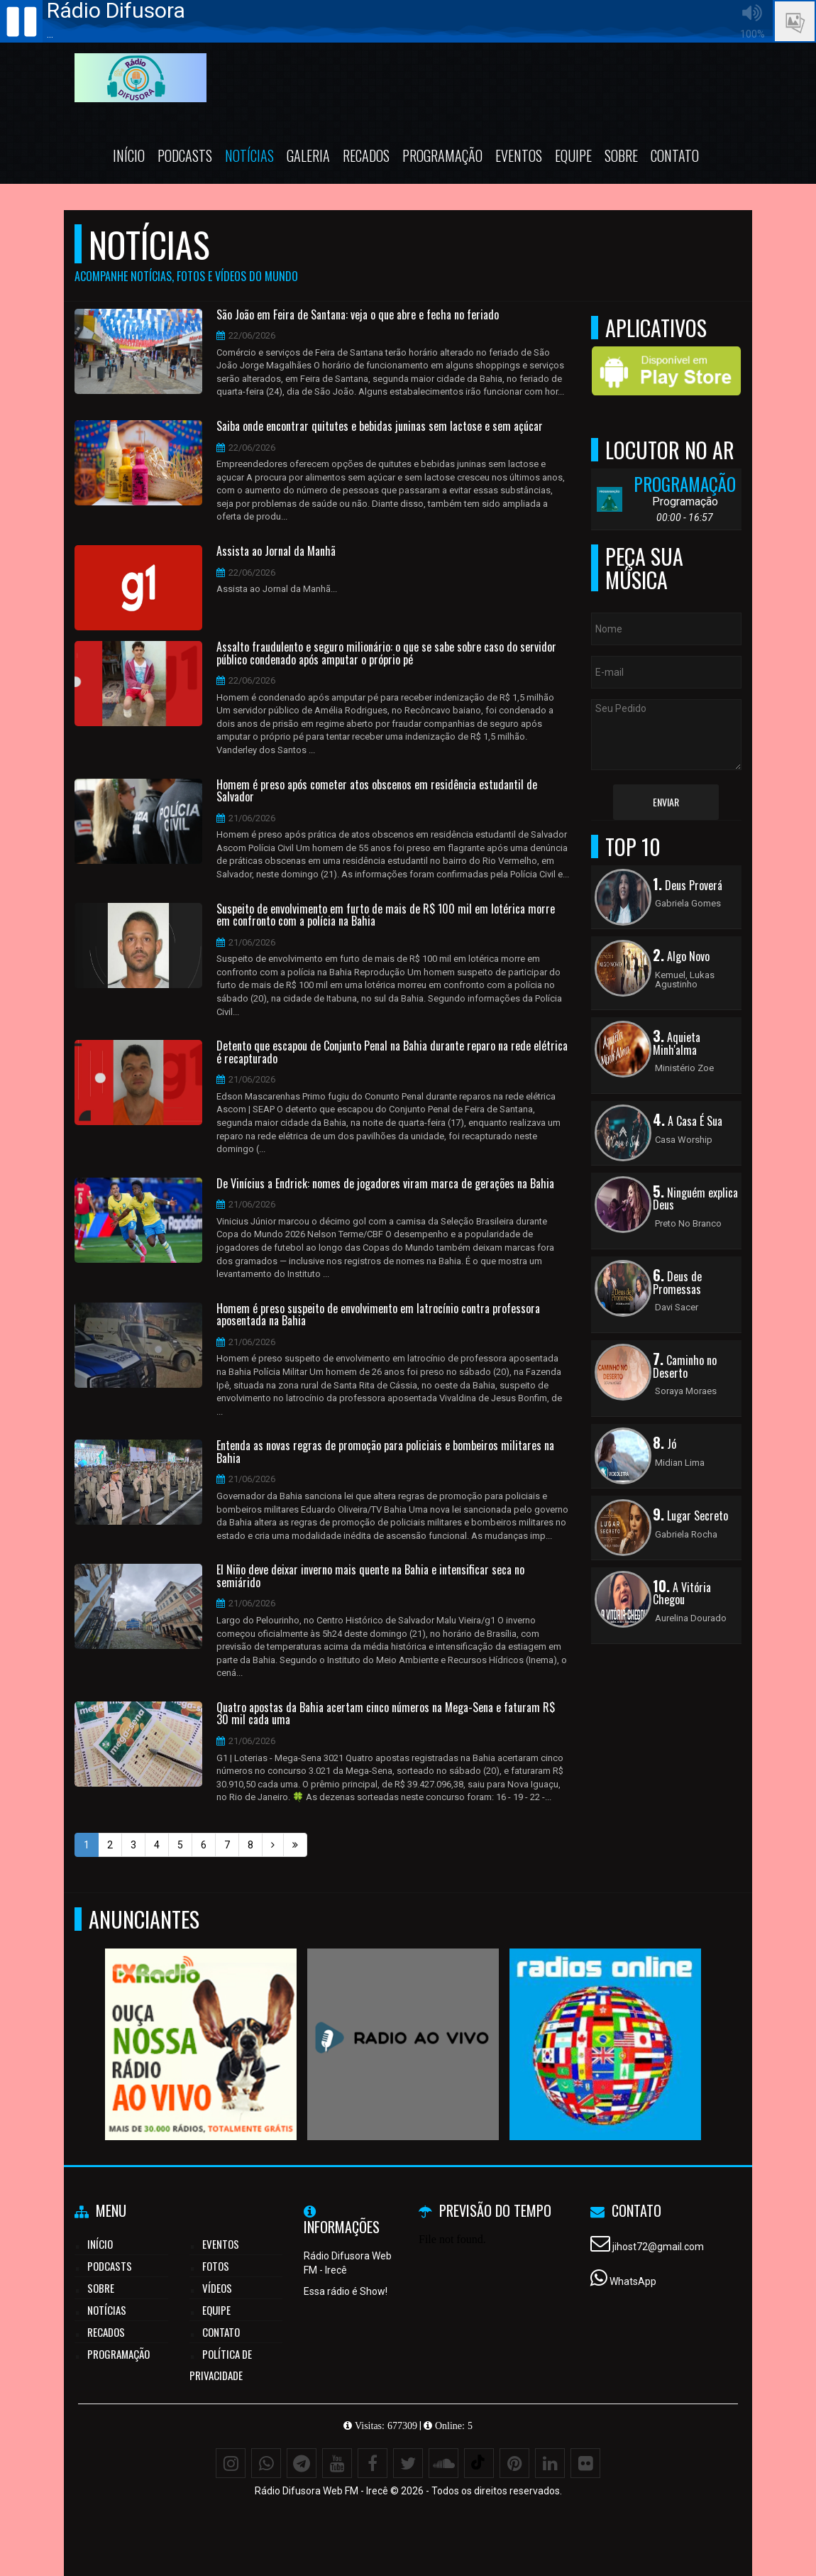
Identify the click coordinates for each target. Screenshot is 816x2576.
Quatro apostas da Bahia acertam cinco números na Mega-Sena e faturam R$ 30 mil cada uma (385, 1713)
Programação (442, 155)
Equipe (573, 155)
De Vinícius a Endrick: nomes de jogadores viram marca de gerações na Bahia (385, 1184)
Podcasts (185, 155)
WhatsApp (633, 2281)
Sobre (621, 155)
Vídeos (217, 2288)
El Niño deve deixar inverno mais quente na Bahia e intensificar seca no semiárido (370, 1576)
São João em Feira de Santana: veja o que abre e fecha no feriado (357, 315)
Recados (366, 155)
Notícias (249, 155)
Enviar (666, 801)
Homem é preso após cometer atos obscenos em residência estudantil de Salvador (376, 791)
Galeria (308, 155)
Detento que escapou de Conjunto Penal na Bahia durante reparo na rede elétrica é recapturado (392, 1052)
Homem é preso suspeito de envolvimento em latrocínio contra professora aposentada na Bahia (378, 1315)
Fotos (215, 2266)
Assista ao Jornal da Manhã (276, 551)
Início (129, 155)
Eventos (518, 155)
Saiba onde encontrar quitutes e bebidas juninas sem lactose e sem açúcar (379, 426)
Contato (675, 155)
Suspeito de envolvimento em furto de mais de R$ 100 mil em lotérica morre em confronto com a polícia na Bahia (385, 915)
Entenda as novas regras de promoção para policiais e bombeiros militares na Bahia (385, 1452)
